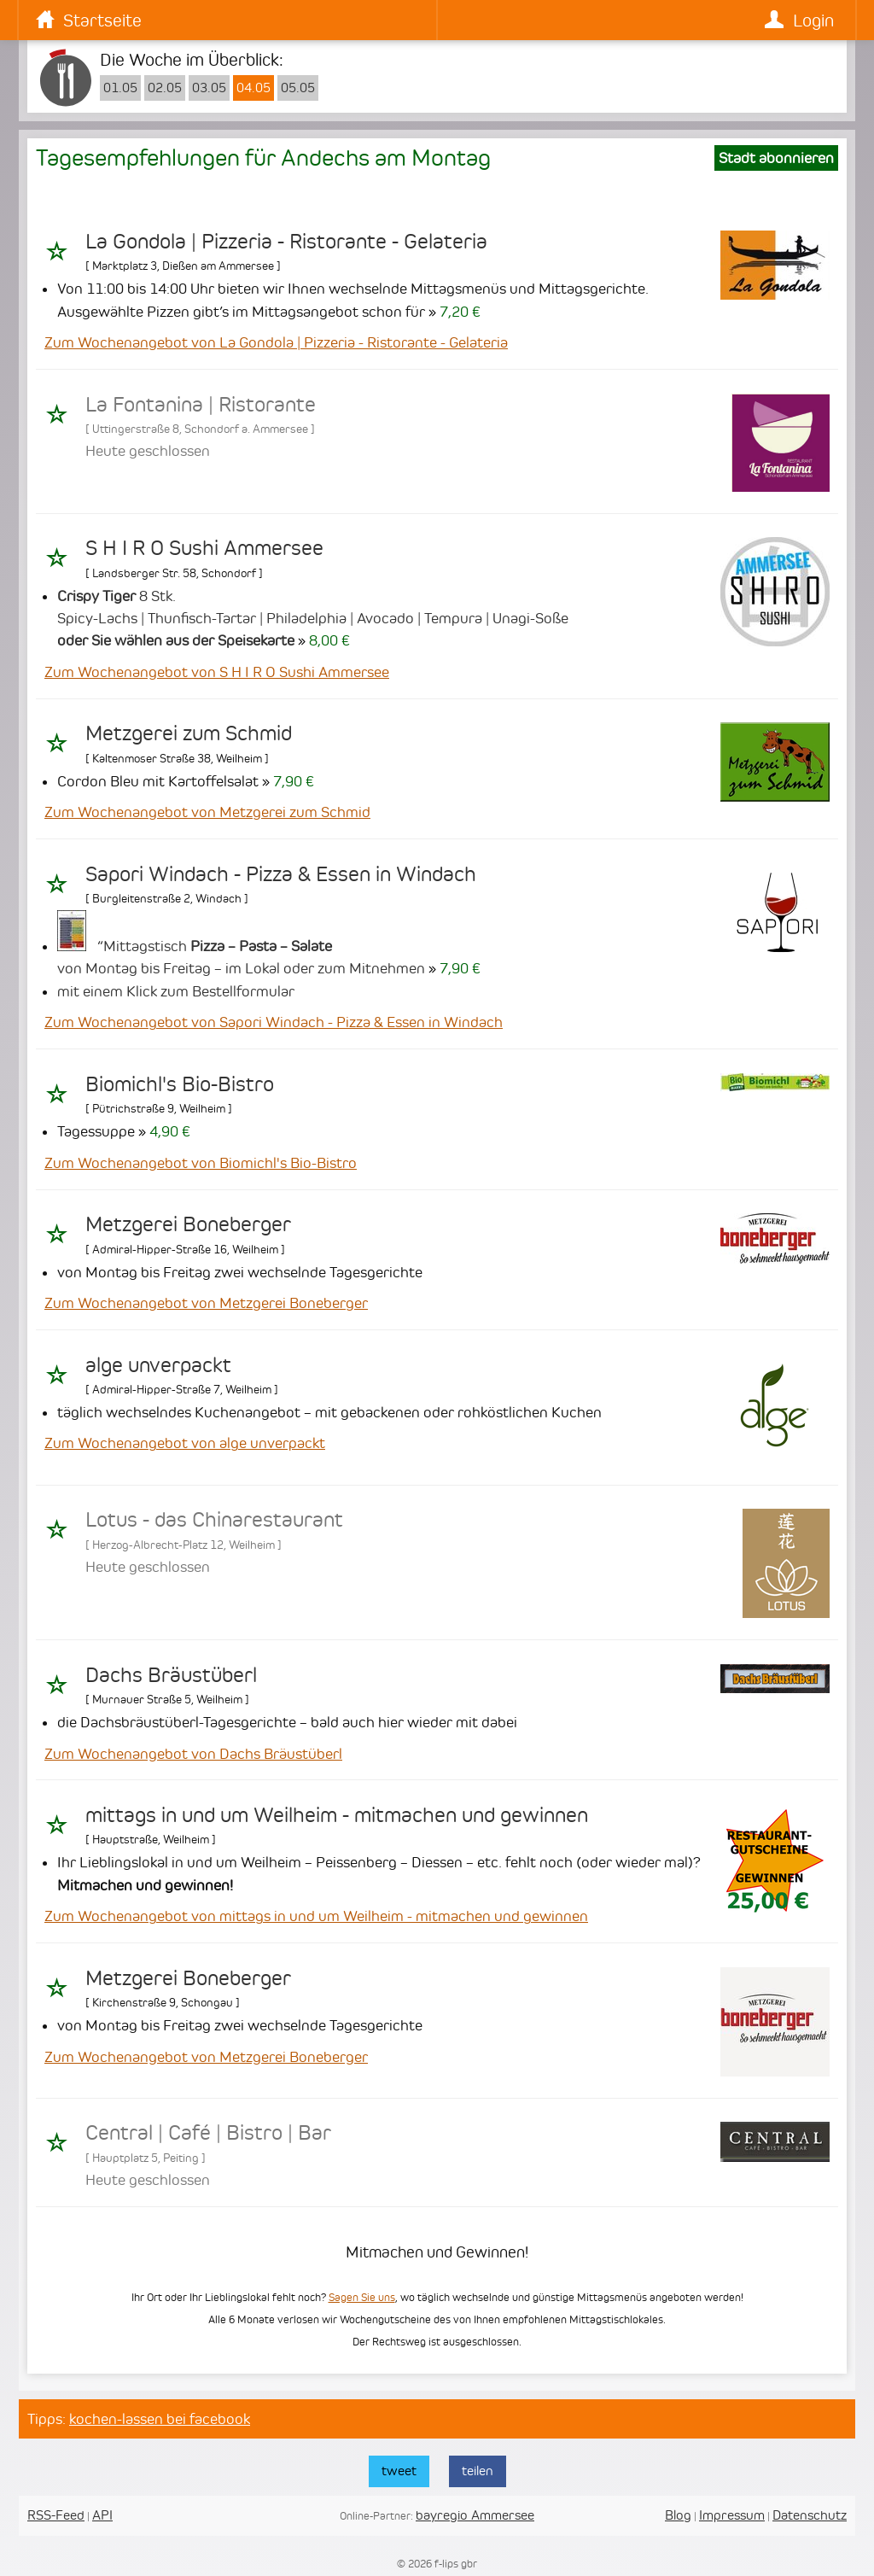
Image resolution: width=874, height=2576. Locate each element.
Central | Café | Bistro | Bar (208, 2133)
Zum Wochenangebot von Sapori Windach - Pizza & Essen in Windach (273, 1022)
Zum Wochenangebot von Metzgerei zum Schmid (207, 812)
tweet (399, 2470)
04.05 (253, 88)
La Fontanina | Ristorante (200, 405)
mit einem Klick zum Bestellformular (175, 991)
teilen (477, 2470)
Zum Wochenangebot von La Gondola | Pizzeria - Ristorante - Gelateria (276, 342)
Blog (678, 2515)
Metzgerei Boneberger (188, 1224)
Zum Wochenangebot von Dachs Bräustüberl (193, 1753)
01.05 (120, 88)
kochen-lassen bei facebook (159, 2418)
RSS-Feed (55, 2515)
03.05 (209, 88)
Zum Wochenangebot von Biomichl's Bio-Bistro (200, 1162)
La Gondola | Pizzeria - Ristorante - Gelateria (286, 242)
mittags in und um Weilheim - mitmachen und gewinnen (336, 1815)
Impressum (732, 2515)
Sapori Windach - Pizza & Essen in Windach (280, 874)
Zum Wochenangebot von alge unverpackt (184, 1443)
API (102, 2515)
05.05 (298, 88)
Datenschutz (809, 2515)
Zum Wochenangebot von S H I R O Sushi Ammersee (216, 672)
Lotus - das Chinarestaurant (214, 1520)
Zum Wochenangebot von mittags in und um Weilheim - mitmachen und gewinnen (316, 1916)
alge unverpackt (158, 1365)
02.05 (165, 88)
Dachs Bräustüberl (171, 1675)
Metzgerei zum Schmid (188, 733)
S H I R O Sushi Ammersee (204, 548)
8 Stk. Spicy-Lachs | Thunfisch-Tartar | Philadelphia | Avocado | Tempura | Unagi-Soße (312, 618)
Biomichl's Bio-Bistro (179, 1084)
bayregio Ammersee (475, 2515)
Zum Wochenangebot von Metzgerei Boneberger (206, 1302)
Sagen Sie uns (362, 2297)
